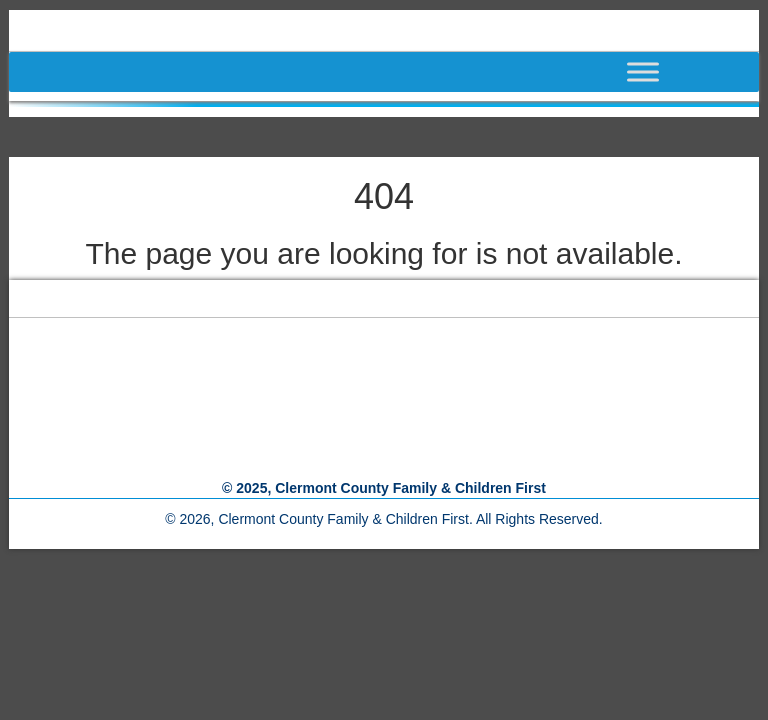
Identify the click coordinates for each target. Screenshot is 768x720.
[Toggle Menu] (683, 71)
